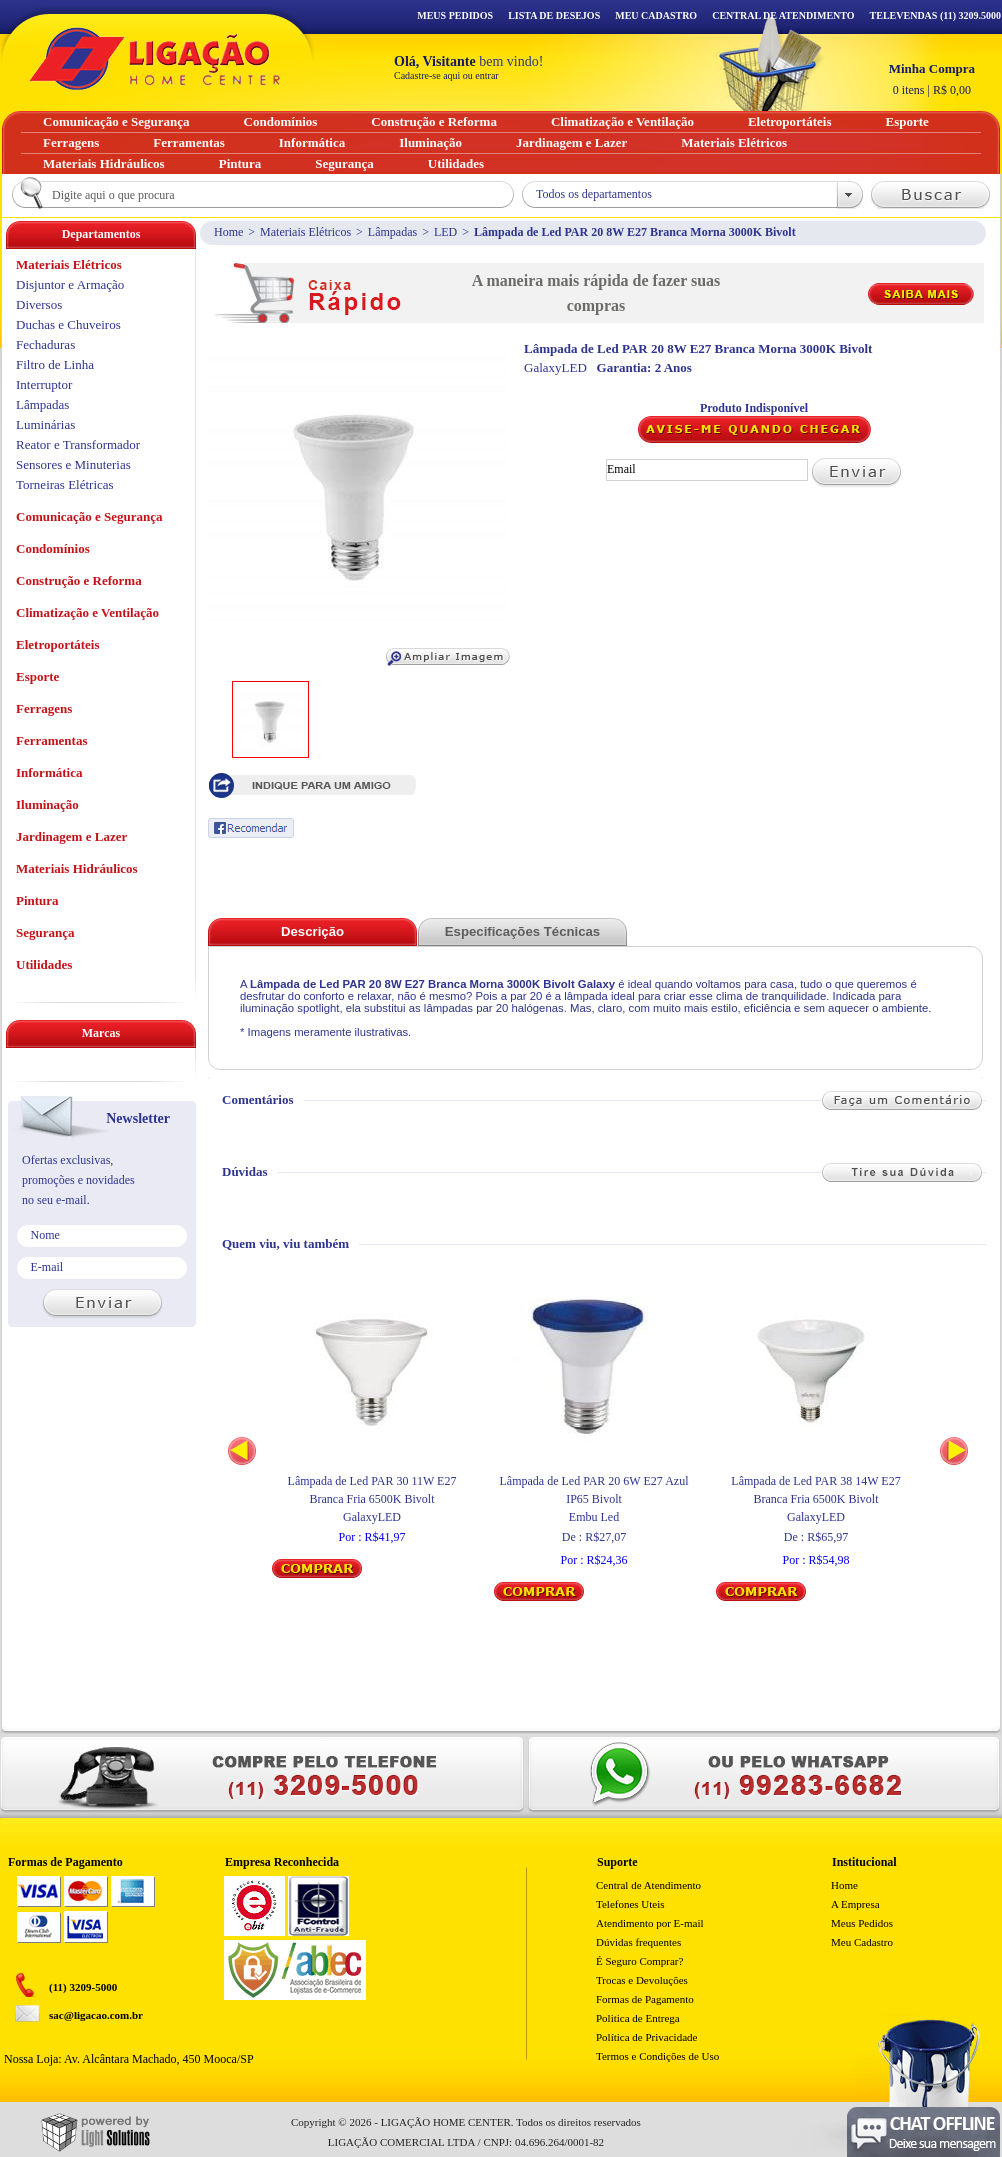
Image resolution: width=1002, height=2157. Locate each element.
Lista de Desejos (554, 15)
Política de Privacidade (646, 2037)
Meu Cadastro (656, 15)
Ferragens (44, 708)
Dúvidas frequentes (638, 1942)
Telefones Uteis (630, 1904)
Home (228, 232)
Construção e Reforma (79, 580)
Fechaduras (45, 344)
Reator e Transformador (78, 444)
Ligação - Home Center (155, 58)
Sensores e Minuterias (73, 464)
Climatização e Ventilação (87, 612)
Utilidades (44, 964)
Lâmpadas (392, 232)
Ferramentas (51, 740)
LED (445, 232)
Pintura (37, 900)
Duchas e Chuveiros (68, 324)
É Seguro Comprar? (639, 1961)
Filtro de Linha (55, 364)
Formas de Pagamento (645, 1999)
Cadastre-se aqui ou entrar (446, 75)
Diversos (39, 304)
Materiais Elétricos (305, 232)
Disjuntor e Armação (70, 284)
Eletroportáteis (58, 644)
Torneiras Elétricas (65, 484)
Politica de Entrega (638, 2018)
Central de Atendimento (648, 1885)
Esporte (37, 676)
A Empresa (855, 1904)
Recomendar (251, 828)
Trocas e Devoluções (642, 1980)
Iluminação (47, 804)
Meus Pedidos (455, 15)
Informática (49, 772)
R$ (932, 79)
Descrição (312, 931)
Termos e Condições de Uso (657, 2056)
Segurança (45, 932)
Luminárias (45, 424)
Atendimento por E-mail (650, 1923)
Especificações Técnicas (522, 931)
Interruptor (44, 384)
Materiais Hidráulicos (77, 868)
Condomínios (53, 548)
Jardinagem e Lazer (71, 836)
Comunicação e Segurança (89, 516)
